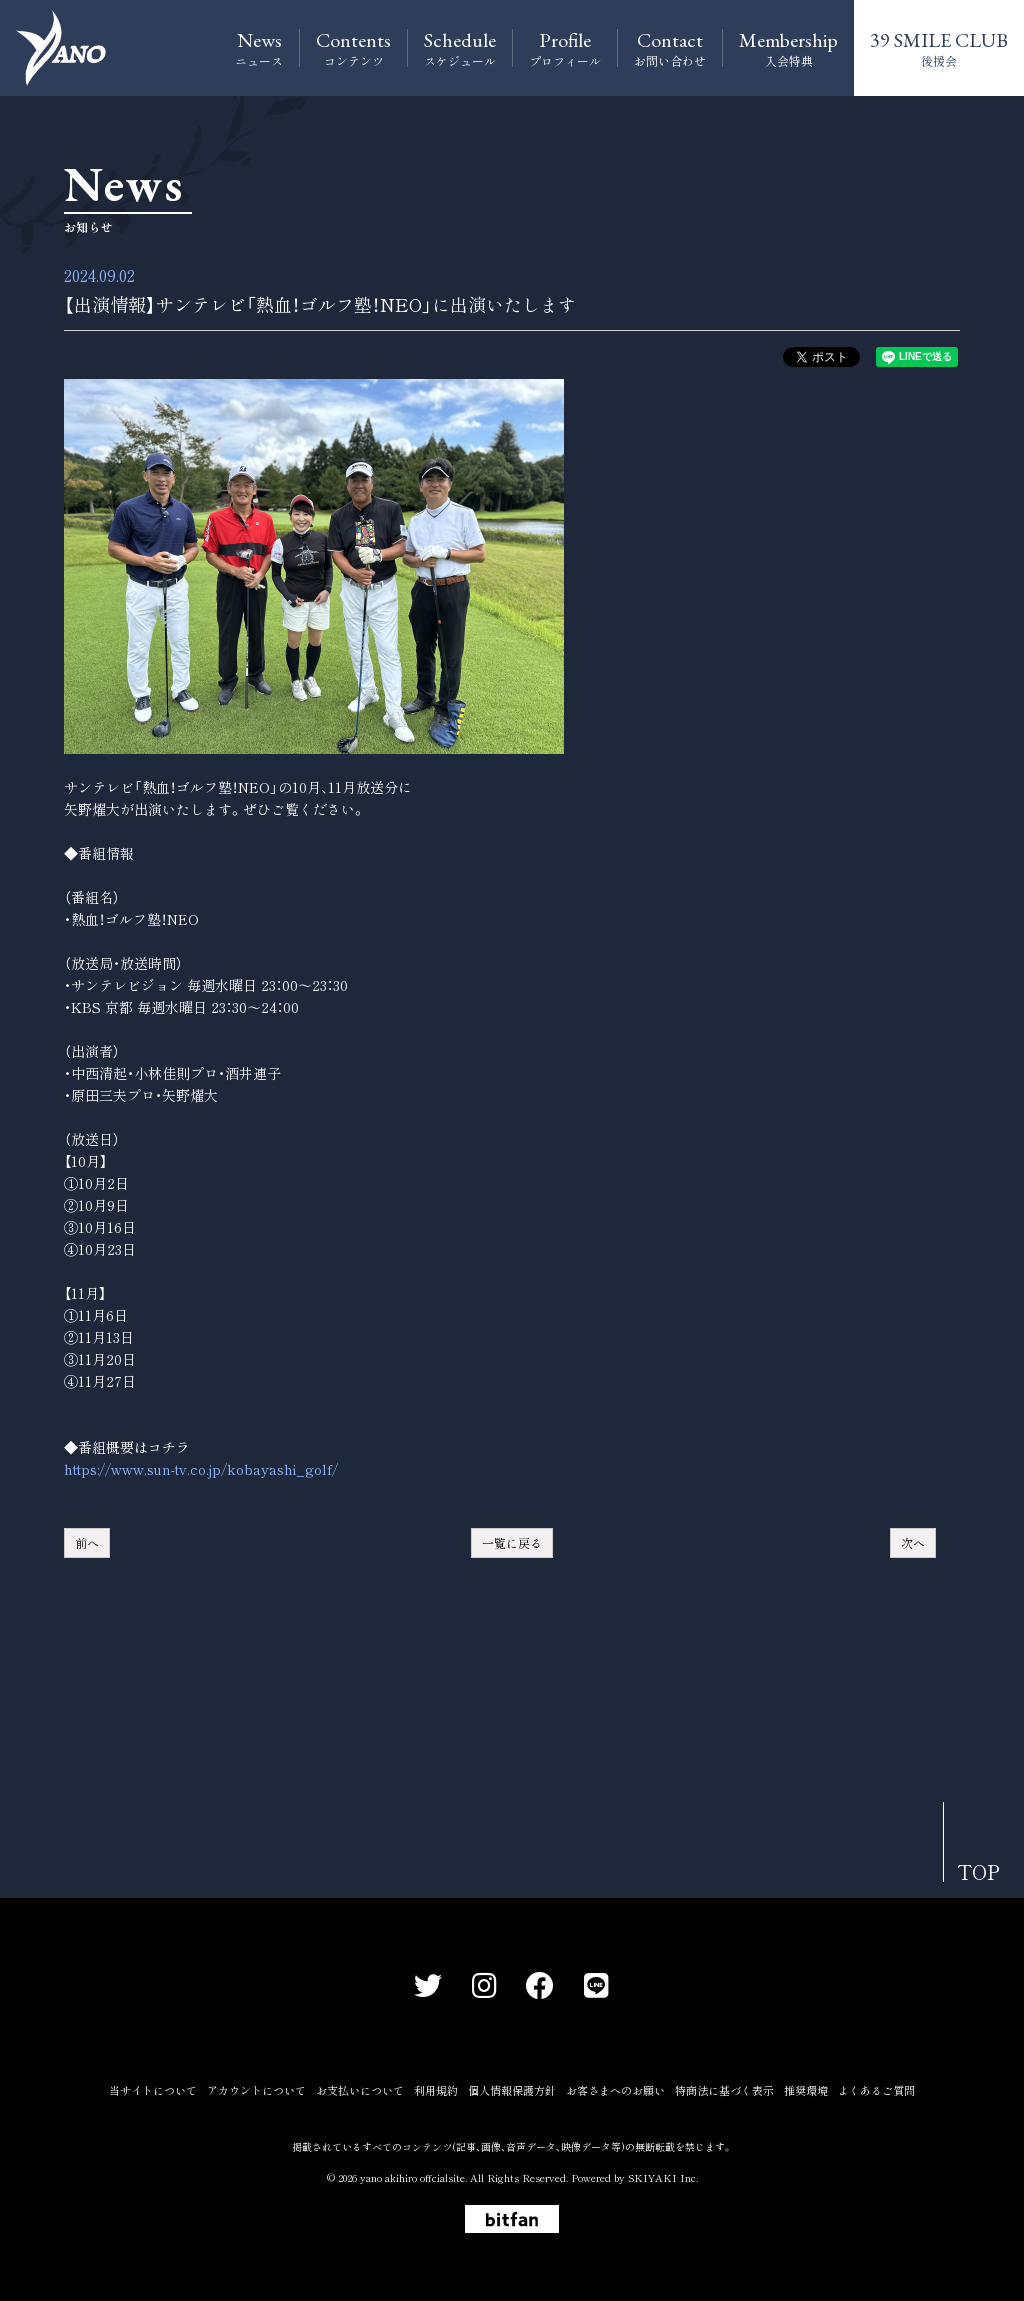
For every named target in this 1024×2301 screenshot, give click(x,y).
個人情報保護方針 (512, 2090)
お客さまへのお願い (615, 2090)
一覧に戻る (512, 1542)
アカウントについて (256, 2090)
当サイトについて (153, 2090)
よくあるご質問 (876, 2090)
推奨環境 (806, 2090)
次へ (913, 1542)
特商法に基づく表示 (724, 2090)
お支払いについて (360, 2090)
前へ (87, 1542)
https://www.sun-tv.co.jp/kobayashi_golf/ (201, 1469)
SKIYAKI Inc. (663, 2177)
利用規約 (436, 2090)
